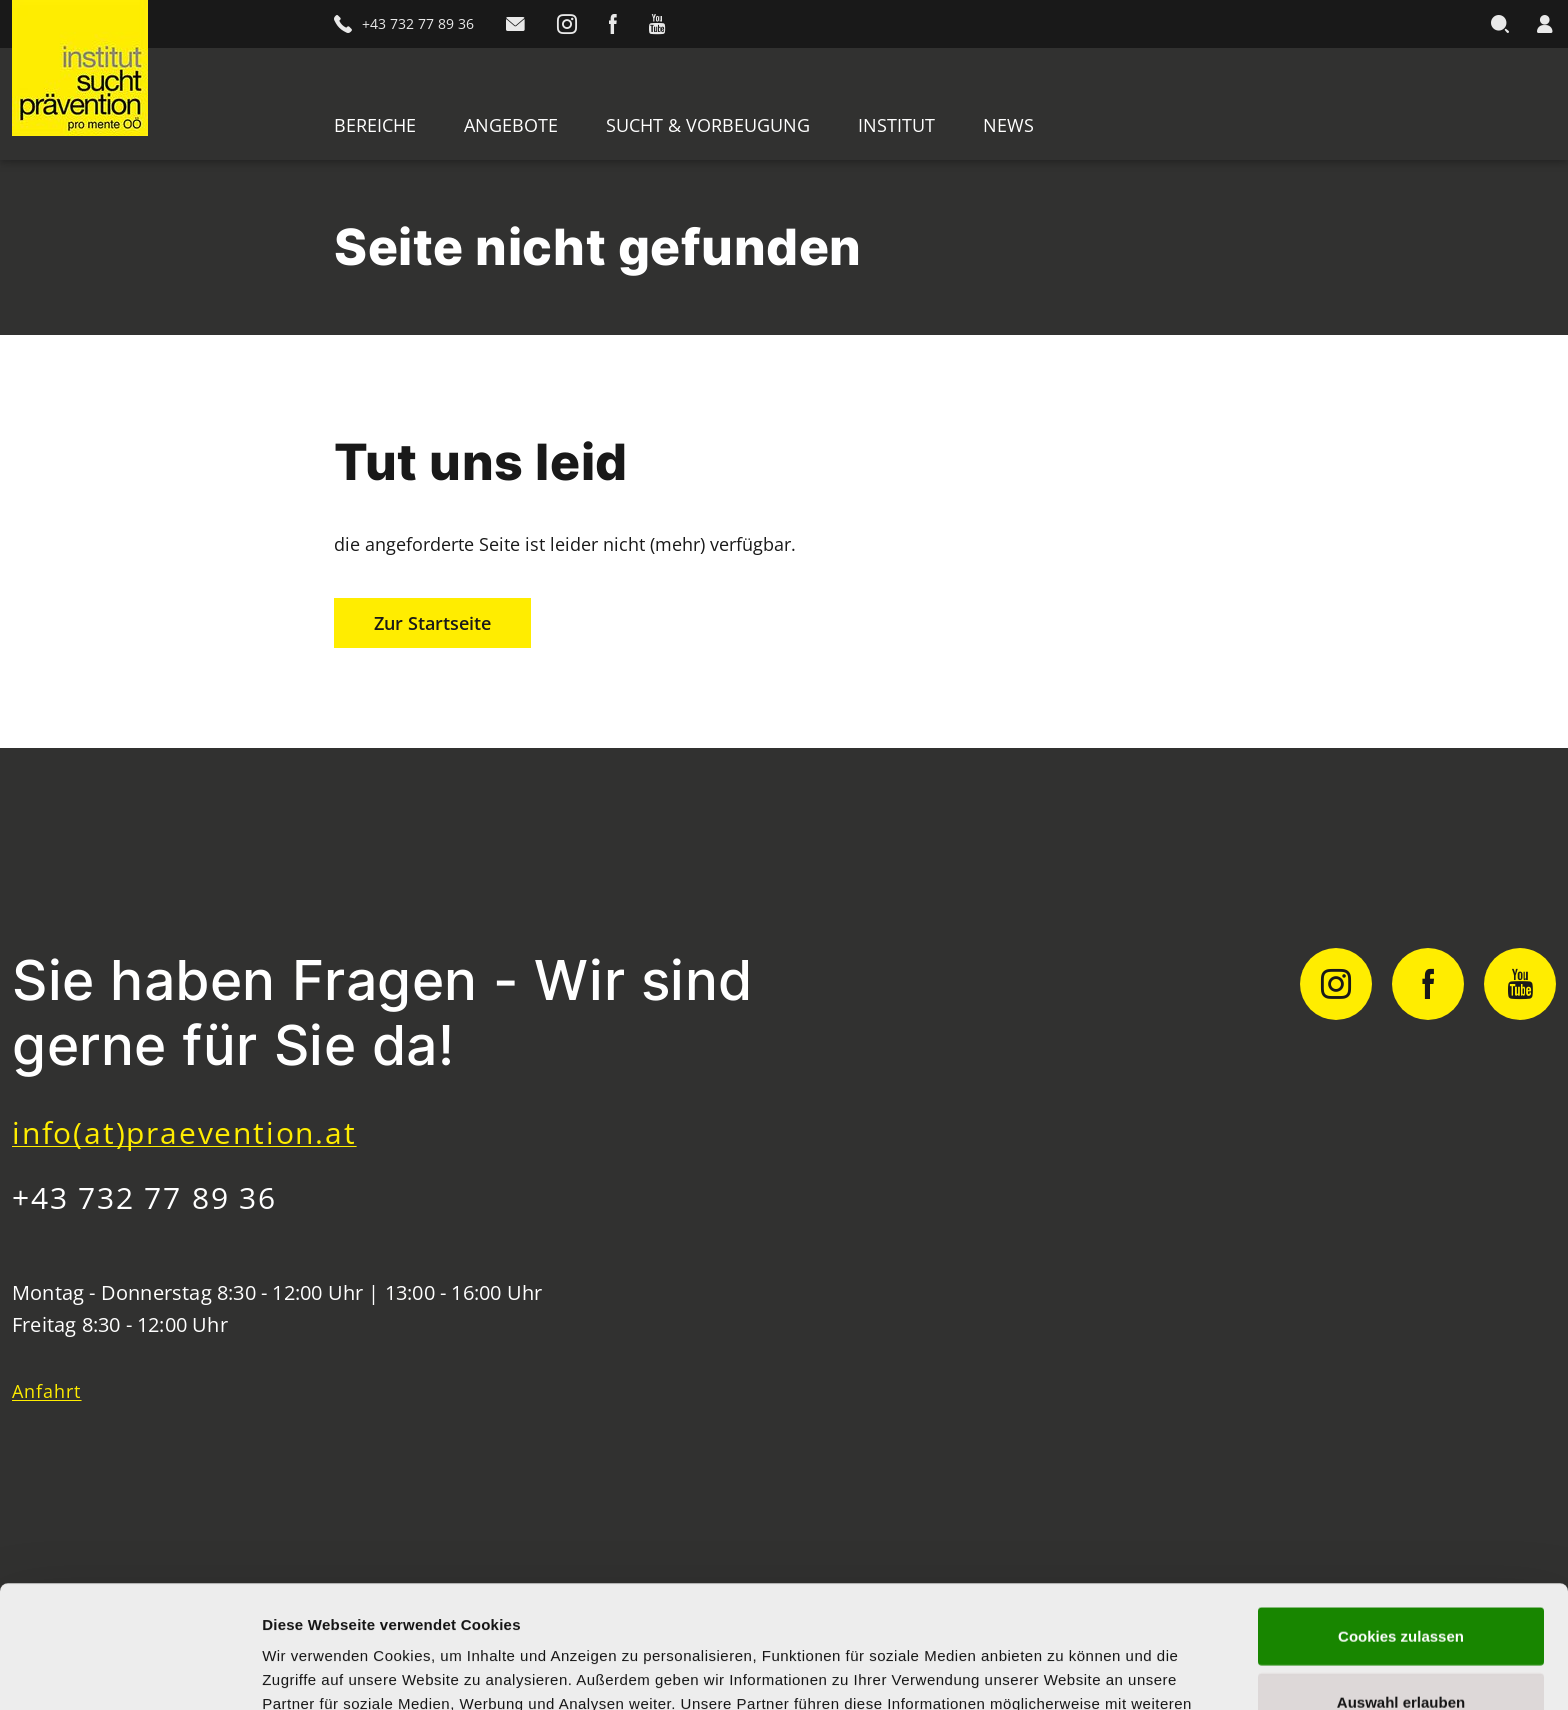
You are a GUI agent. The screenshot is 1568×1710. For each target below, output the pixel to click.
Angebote (511, 125)
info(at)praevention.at (184, 1132)
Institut (896, 125)
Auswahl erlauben (1401, 1579)
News (1008, 125)
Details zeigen (1063, 1670)
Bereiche (375, 125)
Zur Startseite (432, 623)
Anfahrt (47, 1391)
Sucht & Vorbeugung (708, 125)
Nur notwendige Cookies (1401, 1644)
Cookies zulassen (1401, 1513)
